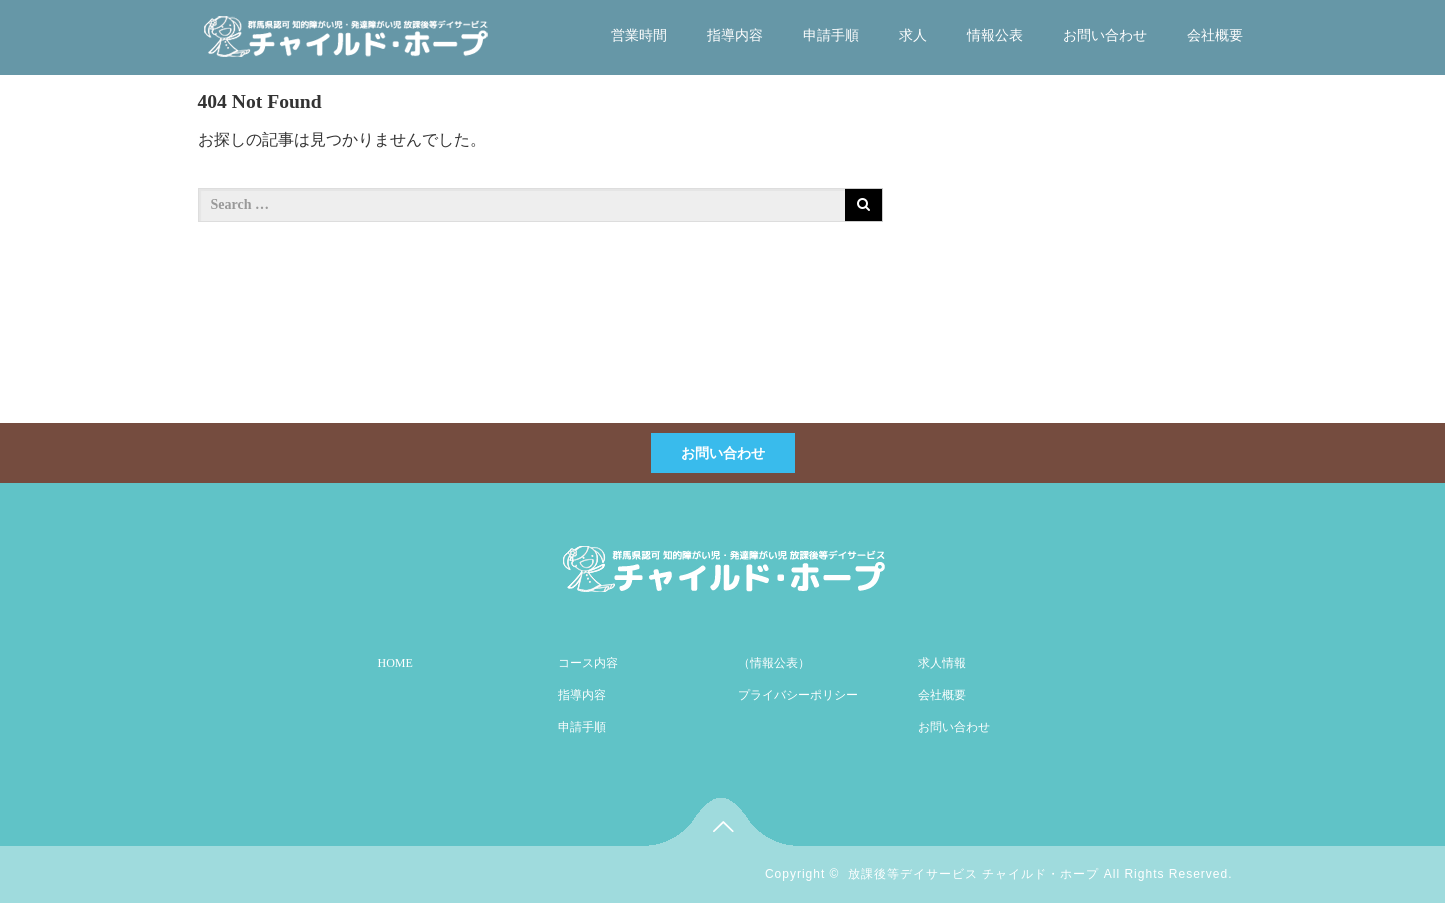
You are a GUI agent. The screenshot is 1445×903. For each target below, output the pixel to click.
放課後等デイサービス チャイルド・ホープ (973, 874)
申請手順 (831, 35)
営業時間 (639, 35)
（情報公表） (774, 663)
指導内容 (735, 35)
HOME (395, 663)
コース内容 (588, 663)
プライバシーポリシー (798, 695)
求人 (913, 35)
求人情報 (942, 663)
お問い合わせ (1105, 35)
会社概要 (1215, 35)
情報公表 (995, 35)
